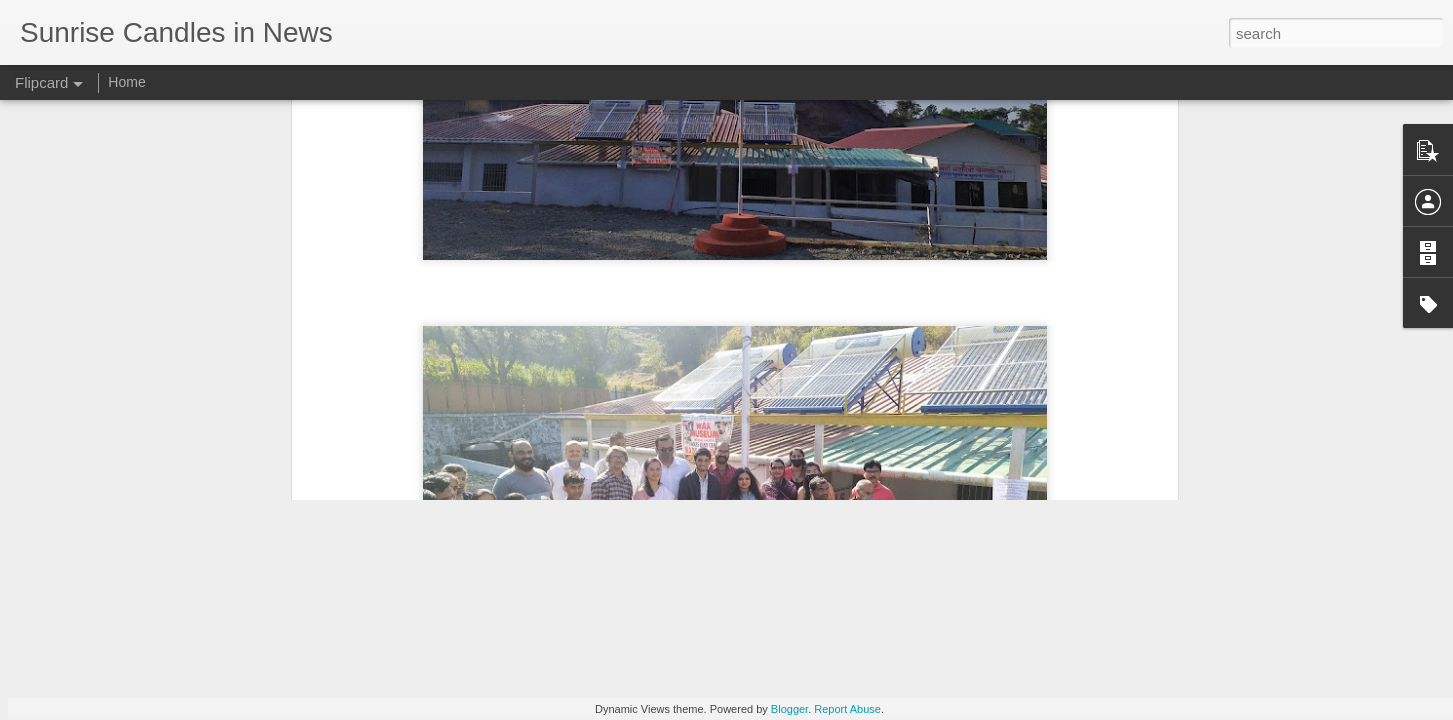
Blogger (789, 709)
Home (126, 82)
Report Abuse (847, 709)
